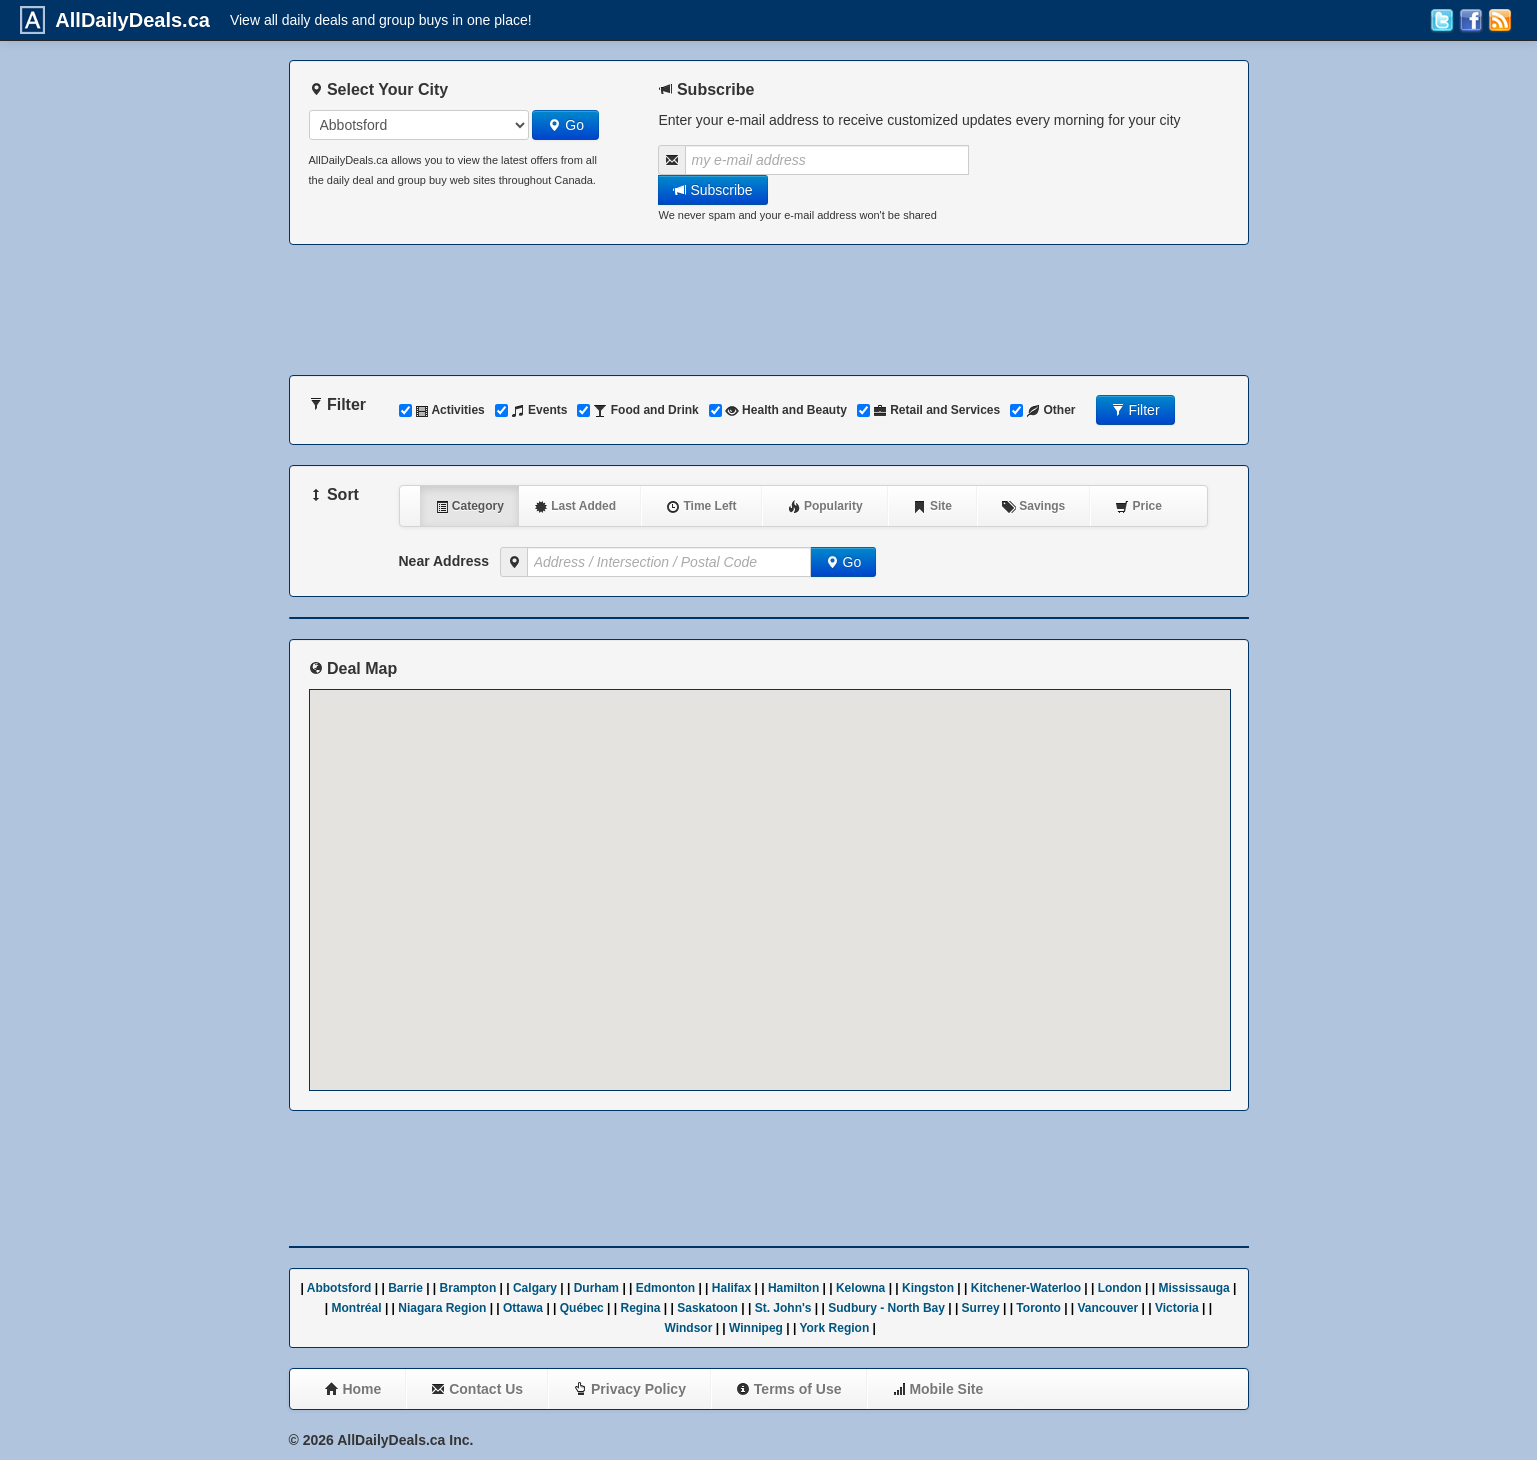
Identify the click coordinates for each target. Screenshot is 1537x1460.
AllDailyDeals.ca (127, 20)
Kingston (928, 1288)
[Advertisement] (769, 310)
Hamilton (793, 1288)
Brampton (468, 1288)
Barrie (405, 1288)
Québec (582, 1308)
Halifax (731, 1288)
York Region (834, 1328)
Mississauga (1193, 1288)
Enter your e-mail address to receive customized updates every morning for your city (920, 120)
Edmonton (665, 1288)
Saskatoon (707, 1308)
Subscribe (713, 190)
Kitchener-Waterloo (1026, 1288)
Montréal (357, 1308)
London (1120, 1288)
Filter (1135, 410)
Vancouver (1108, 1308)
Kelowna (860, 1288)
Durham (596, 1288)
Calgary (535, 1288)
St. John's (783, 1308)
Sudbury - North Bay (886, 1308)
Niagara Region (442, 1308)
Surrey (981, 1308)
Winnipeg (756, 1328)
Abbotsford (339, 1288)
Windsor (688, 1328)
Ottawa (523, 1308)
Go (565, 125)
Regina (641, 1308)
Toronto (1038, 1308)
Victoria (1177, 1308)
